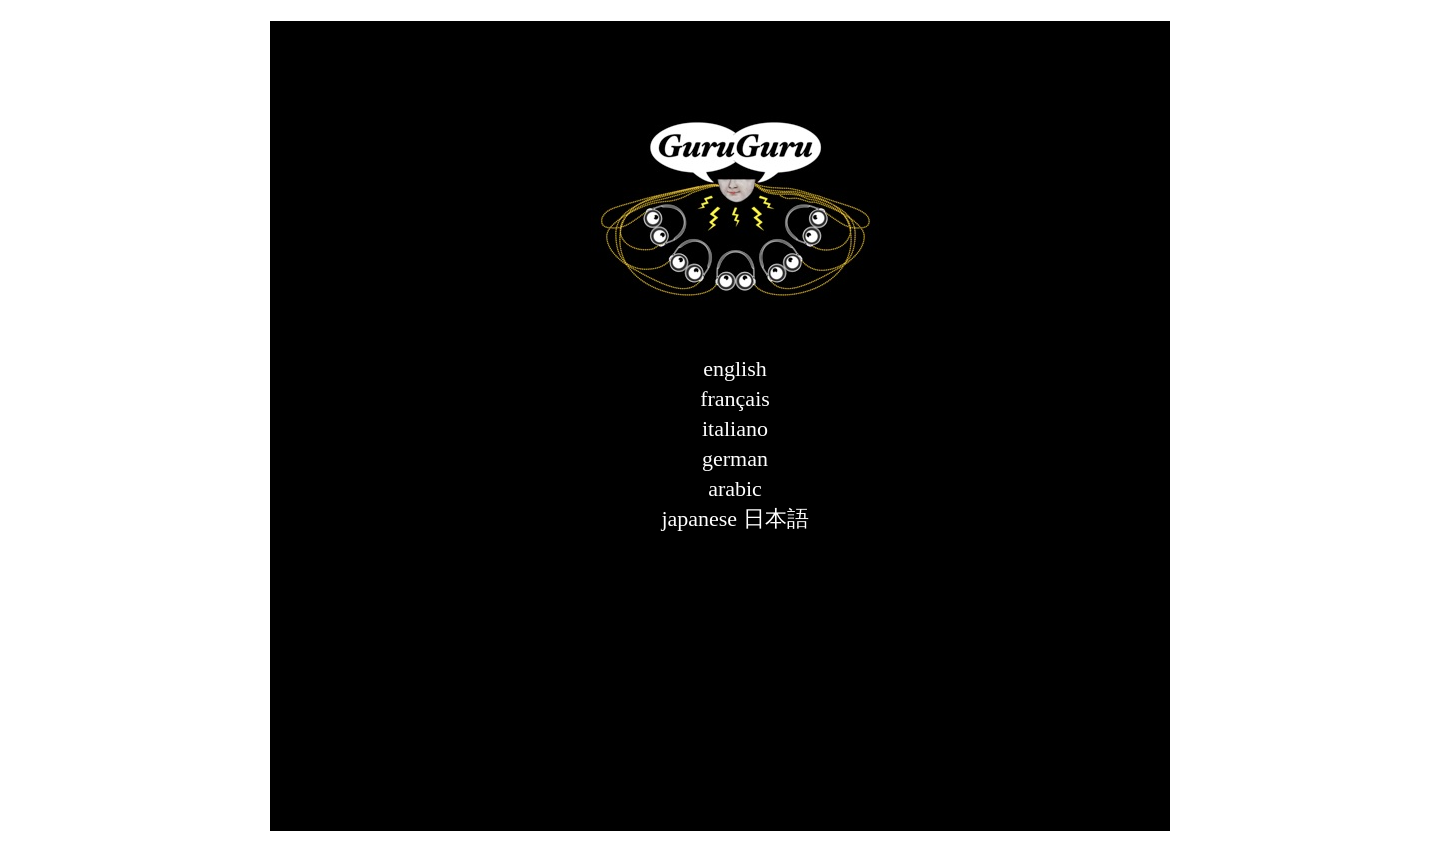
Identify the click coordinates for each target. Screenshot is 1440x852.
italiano (735, 428)
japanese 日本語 (734, 518)
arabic (735, 488)
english (735, 368)
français (735, 398)
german (735, 458)
